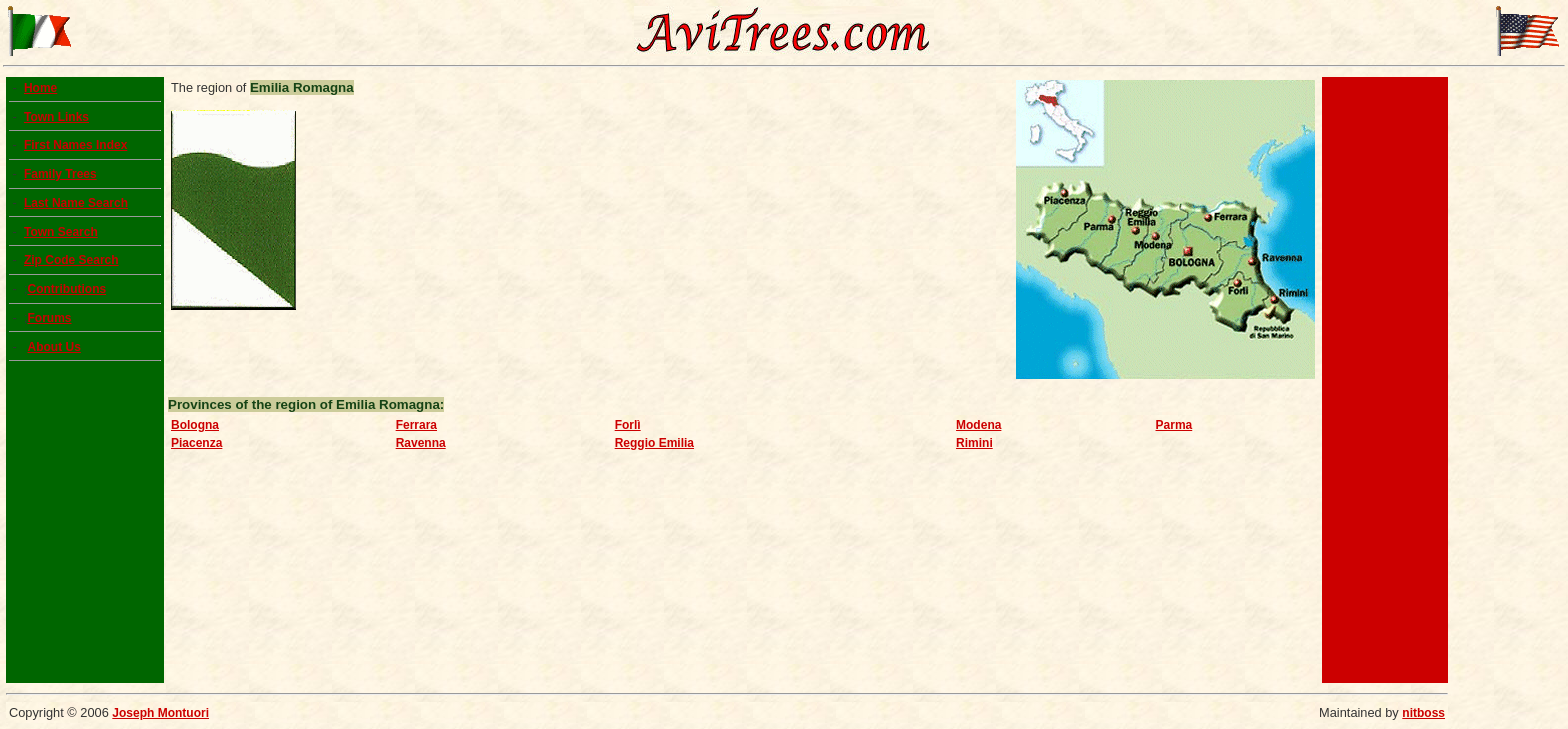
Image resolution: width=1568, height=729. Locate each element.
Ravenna (421, 443)
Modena (978, 425)
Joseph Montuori (160, 713)
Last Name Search (76, 203)
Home (40, 88)
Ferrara (416, 425)
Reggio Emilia (654, 443)
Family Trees (60, 174)
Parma (1174, 425)
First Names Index (75, 145)
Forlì (628, 425)
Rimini (974, 443)
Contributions (66, 289)
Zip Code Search (71, 260)
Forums (49, 318)
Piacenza (196, 443)
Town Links (56, 117)
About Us (53, 347)
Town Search (61, 232)
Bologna (195, 425)
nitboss (1423, 713)
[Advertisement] (1385, 380)
